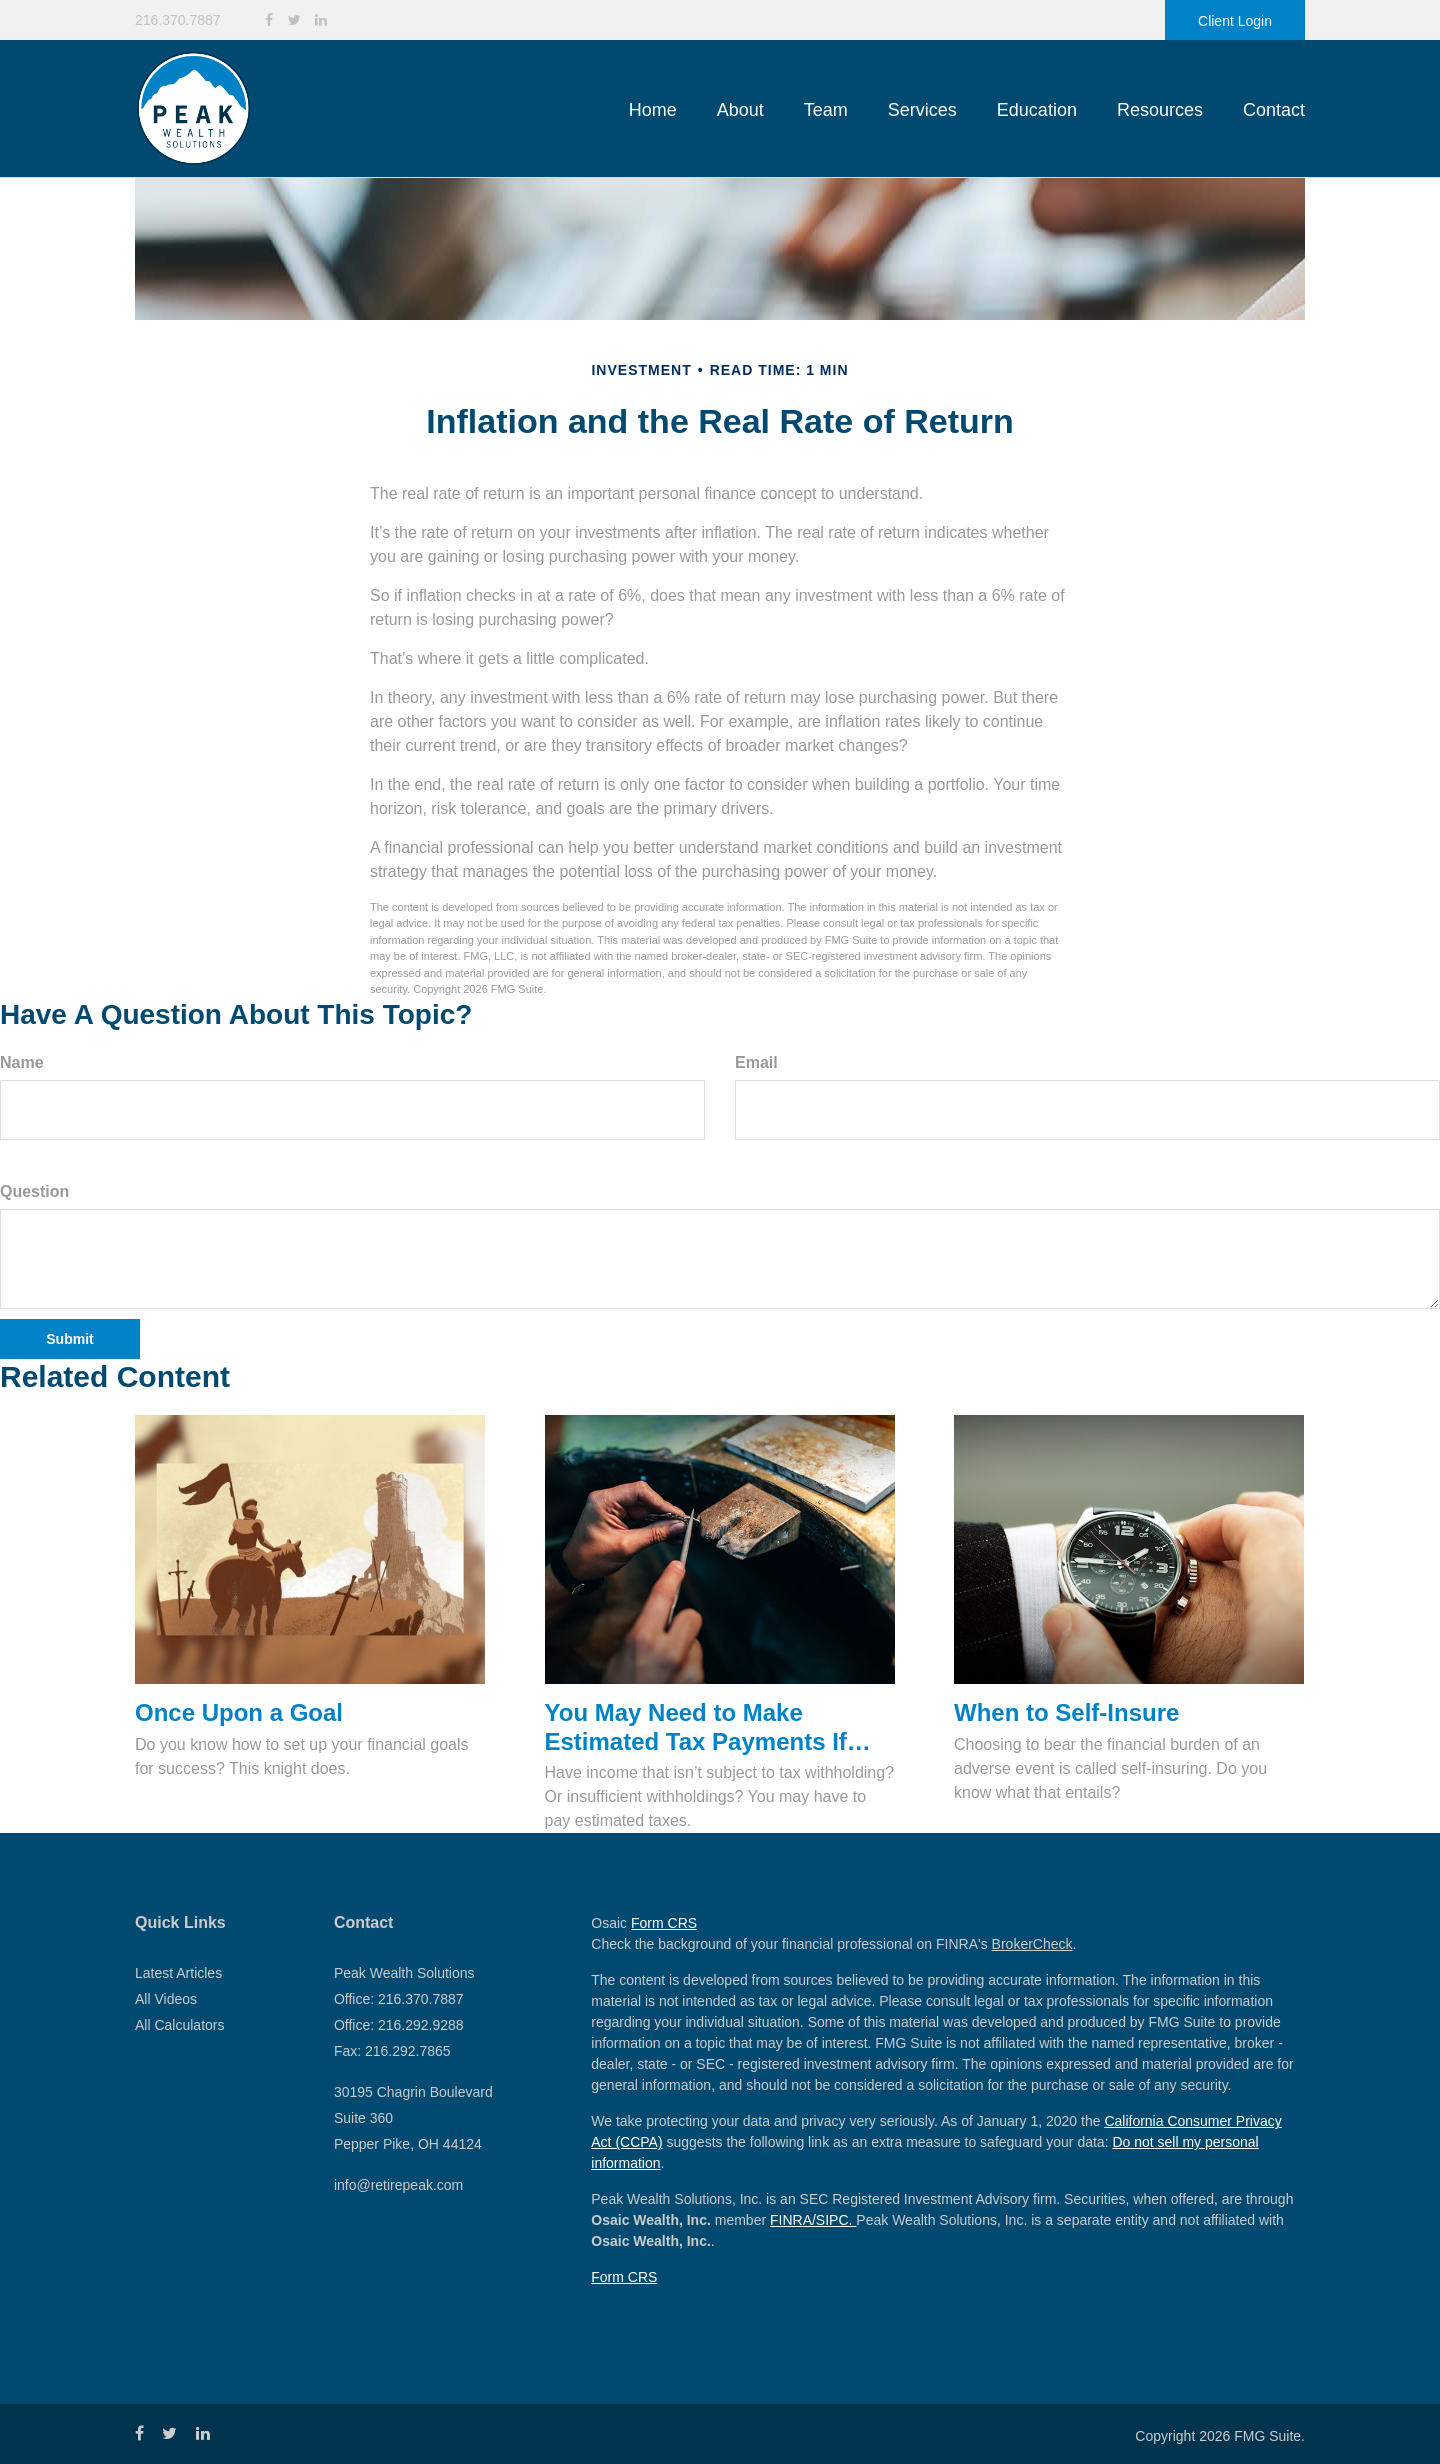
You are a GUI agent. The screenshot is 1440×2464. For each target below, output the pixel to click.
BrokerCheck (1032, 1944)
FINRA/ (793, 2220)
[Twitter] (294, 20)
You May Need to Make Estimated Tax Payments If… (708, 1727)
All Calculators (179, 2025)
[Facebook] (269, 20)
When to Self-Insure (1066, 1712)
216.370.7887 (178, 20)
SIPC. (836, 2220)
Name (22, 1062)
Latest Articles (178, 1973)
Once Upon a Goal (239, 1712)
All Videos (166, 1999)
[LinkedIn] (321, 20)
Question (34, 1191)
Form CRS (664, 1923)
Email (756, 1062)
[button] (740, 110)
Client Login (1235, 21)
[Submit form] (70, 1339)
